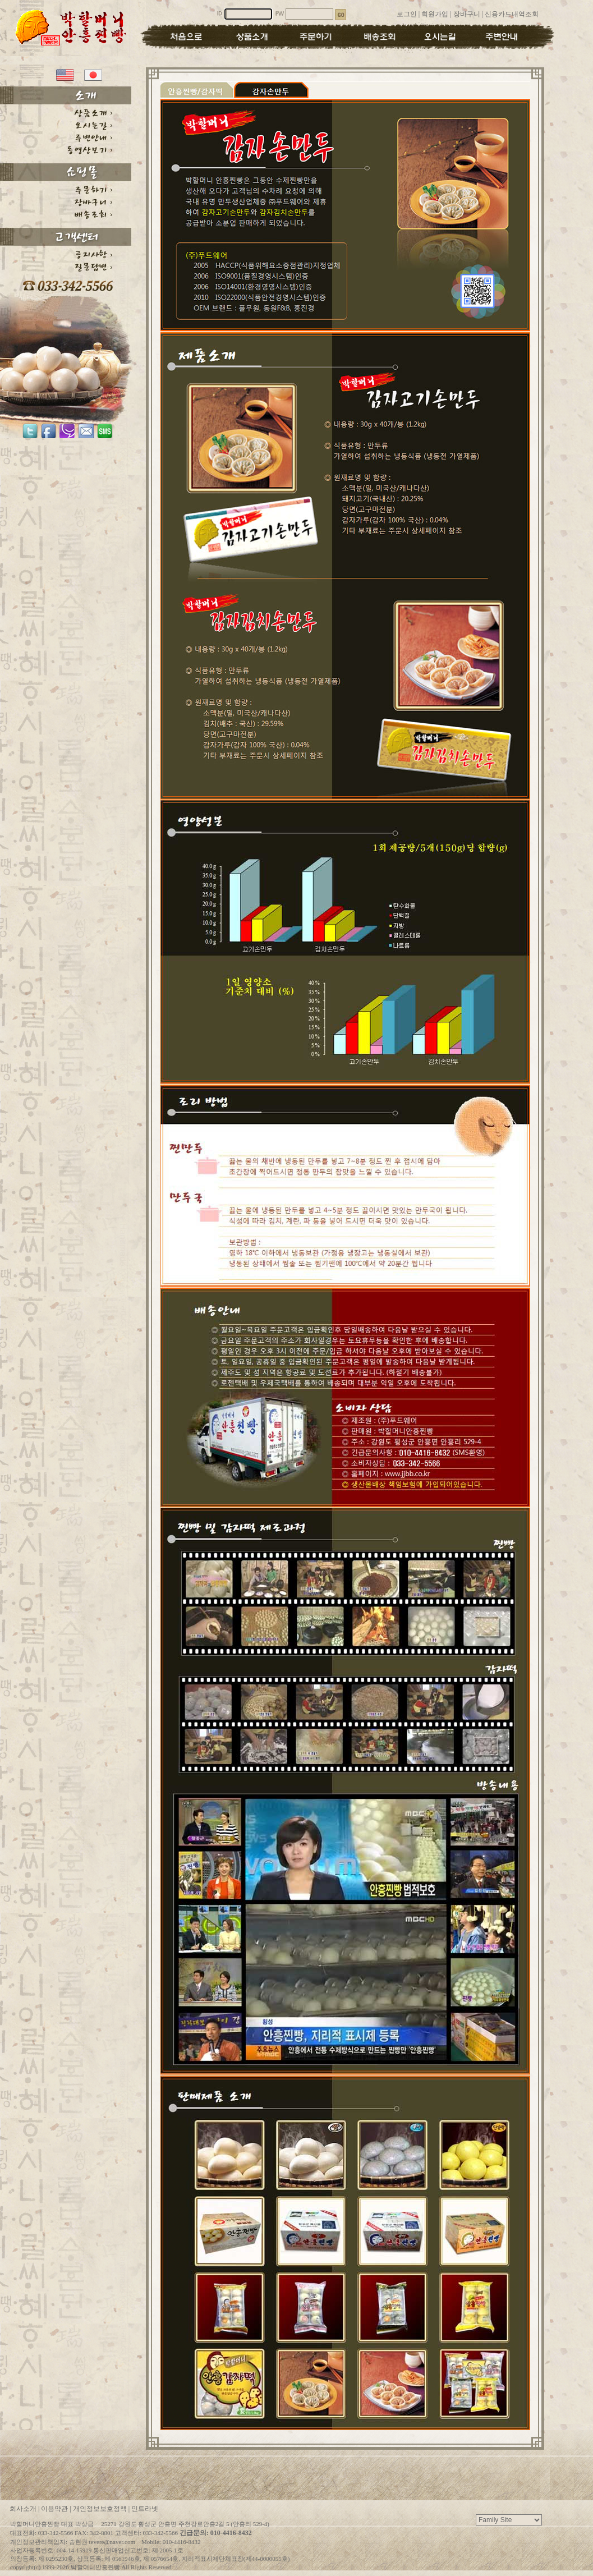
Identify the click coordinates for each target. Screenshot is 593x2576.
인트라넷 (144, 2509)
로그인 (407, 14)
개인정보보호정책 (100, 2509)
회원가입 (434, 14)
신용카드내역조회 (512, 14)
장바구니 (466, 14)
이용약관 (54, 2509)
